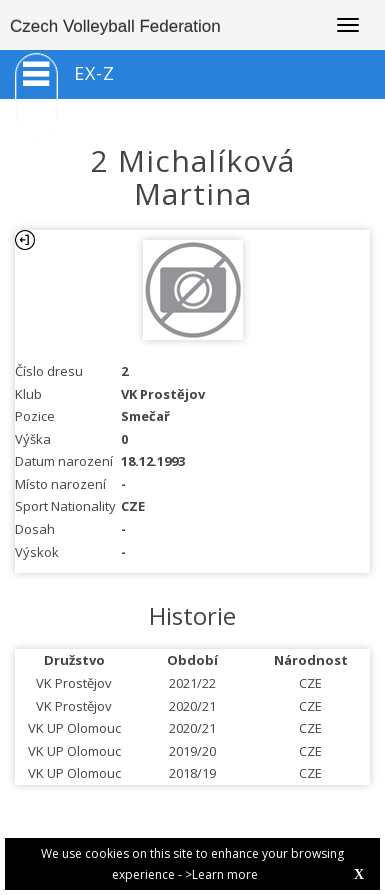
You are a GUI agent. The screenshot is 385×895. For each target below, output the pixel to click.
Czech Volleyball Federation (115, 26)
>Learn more (221, 874)
